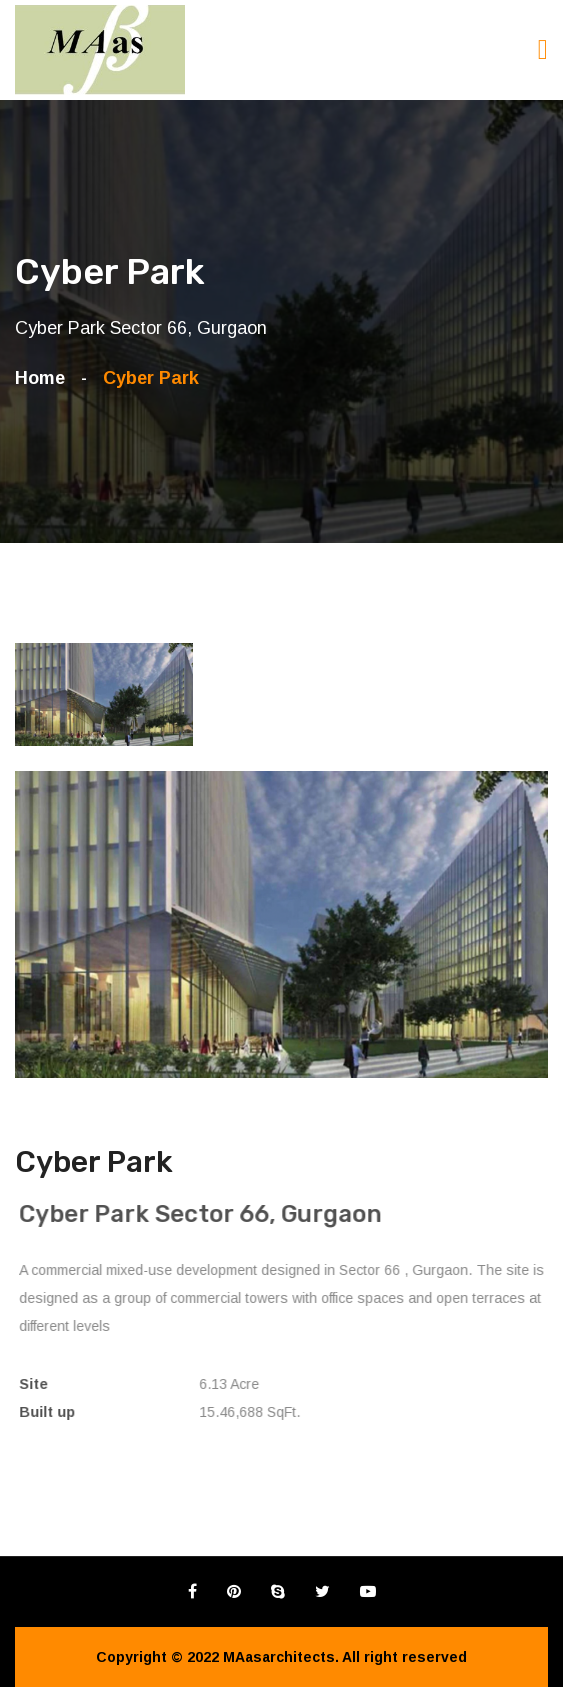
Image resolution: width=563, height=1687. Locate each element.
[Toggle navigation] (543, 49)
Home (45, 378)
